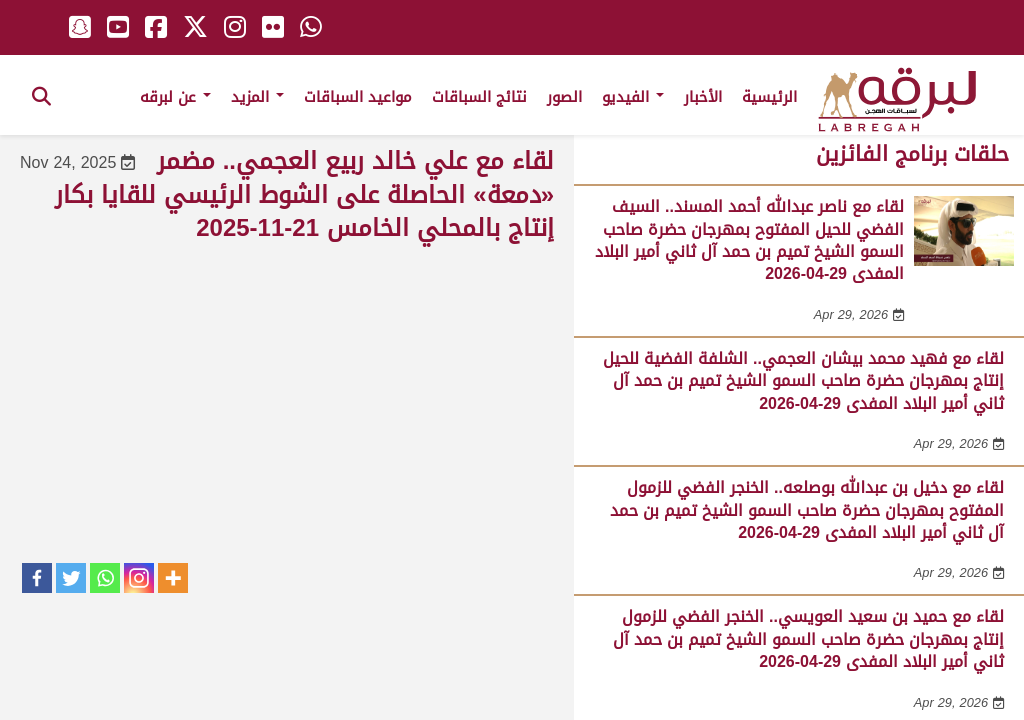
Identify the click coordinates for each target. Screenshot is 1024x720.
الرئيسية (769, 97)
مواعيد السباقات (358, 97)
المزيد (257, 97)
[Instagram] (139, 578)
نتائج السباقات (479, 97)
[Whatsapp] (105, 578)
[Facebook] (37, 578)
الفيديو (633, 97)
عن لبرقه (175, 97)
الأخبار (703, 97)
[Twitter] (71, 578)
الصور (564, 97)
